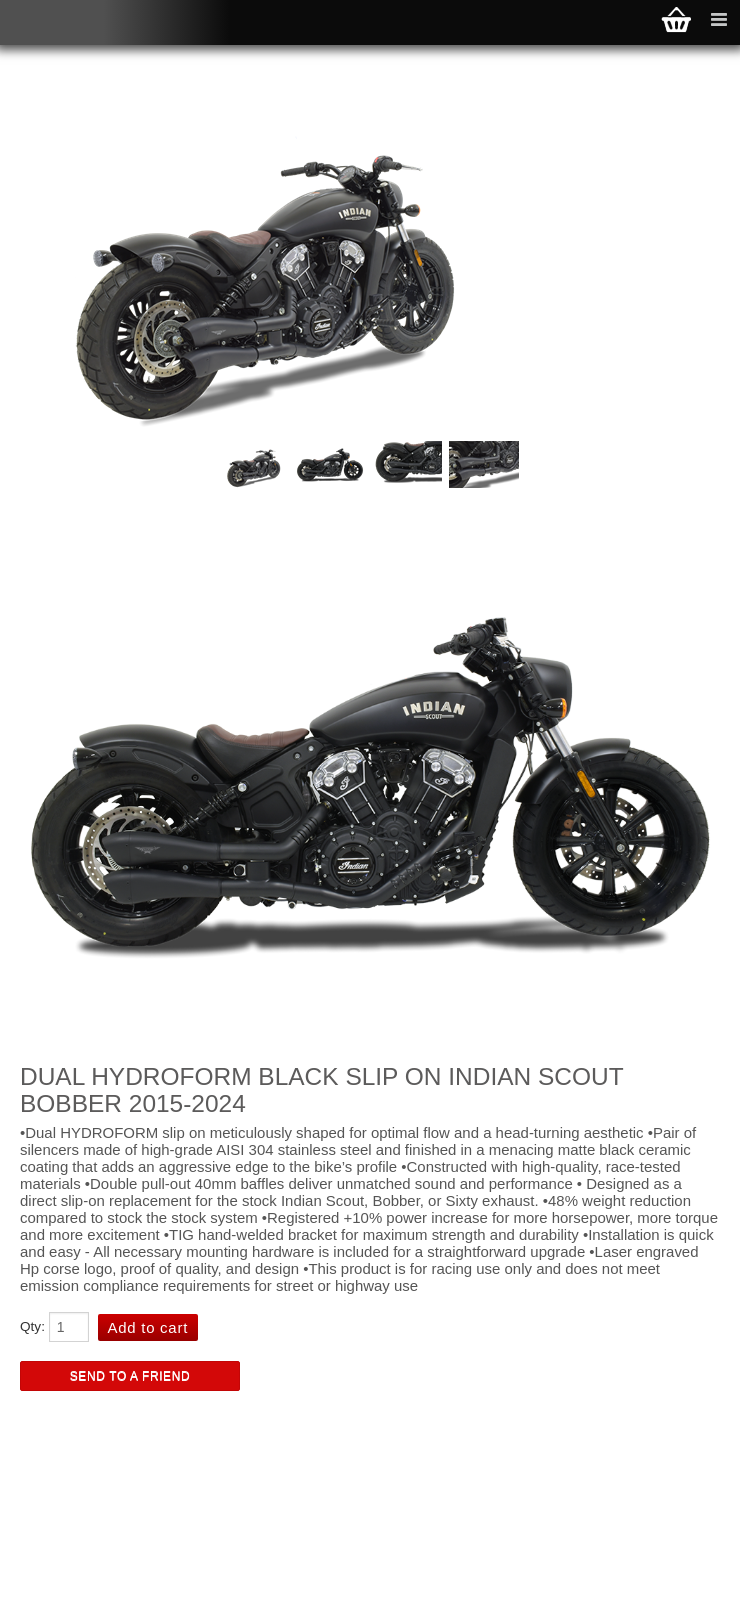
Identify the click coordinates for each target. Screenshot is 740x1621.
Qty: (32, 1326)
